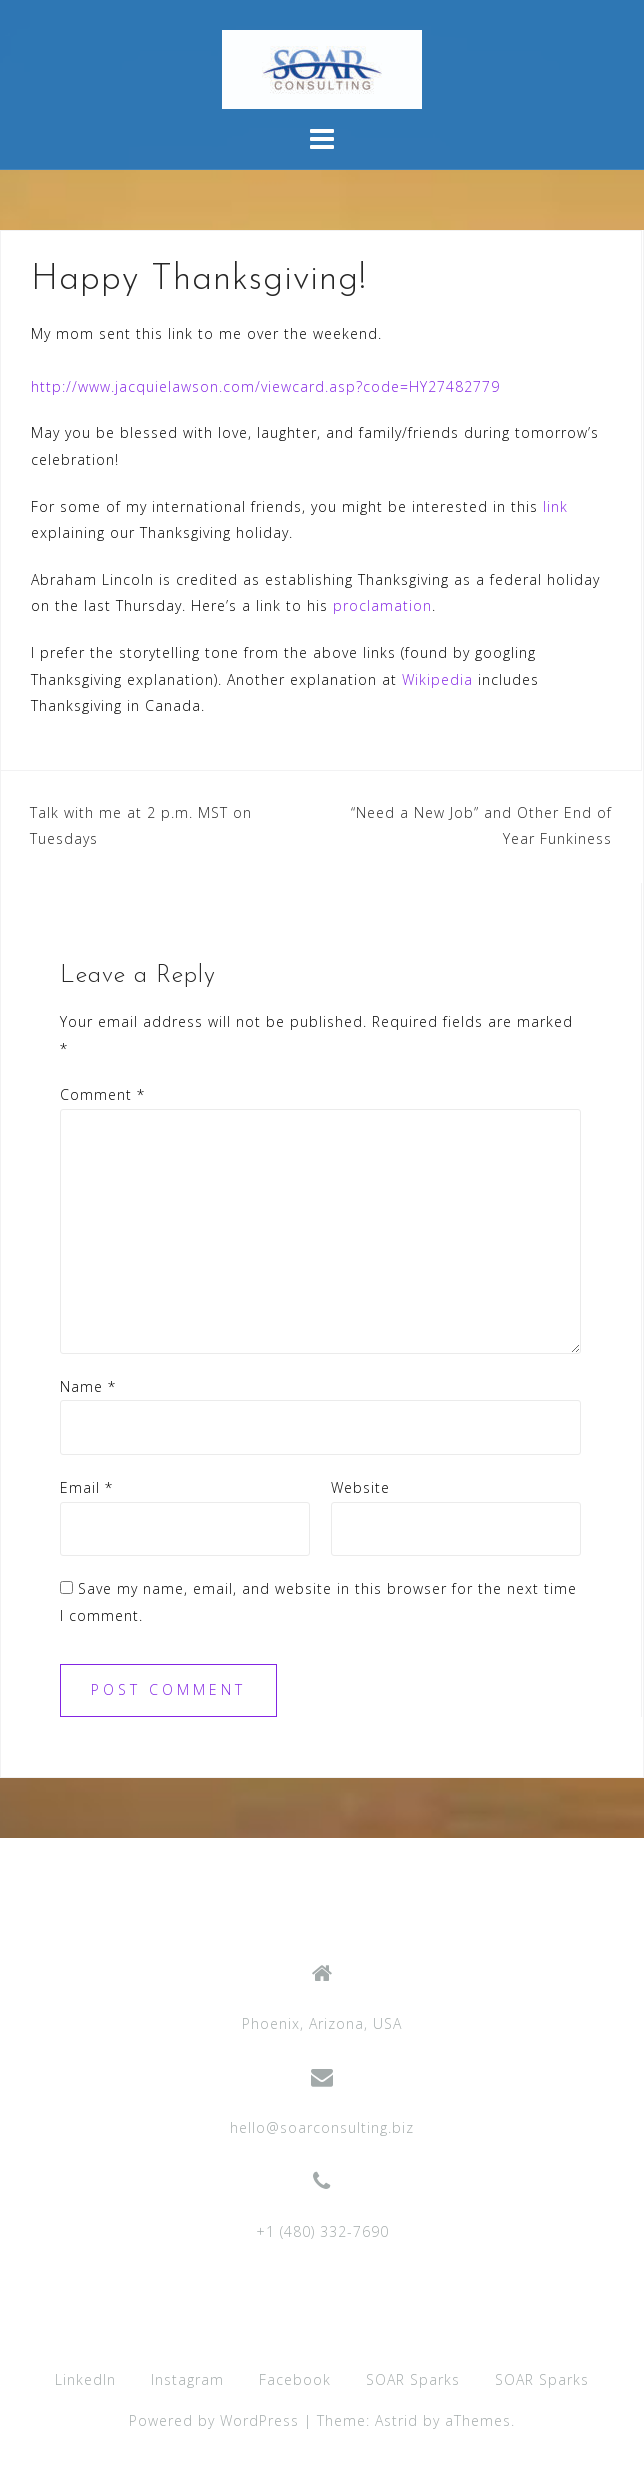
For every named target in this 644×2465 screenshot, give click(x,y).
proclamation (382, 605)
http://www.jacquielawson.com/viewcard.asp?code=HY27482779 (265, 386)
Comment (102, 1094)
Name (88, 1386)
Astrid (396, 2420)
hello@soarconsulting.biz (322, 2127)
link (555, 506)
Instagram (187, 2379)
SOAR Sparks (413, 2379)
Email (86, 1487)
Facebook (295, 2379)
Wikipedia (437, 679)
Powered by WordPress (214, 2420)
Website (360, 1487)
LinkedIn (85, 2379)
